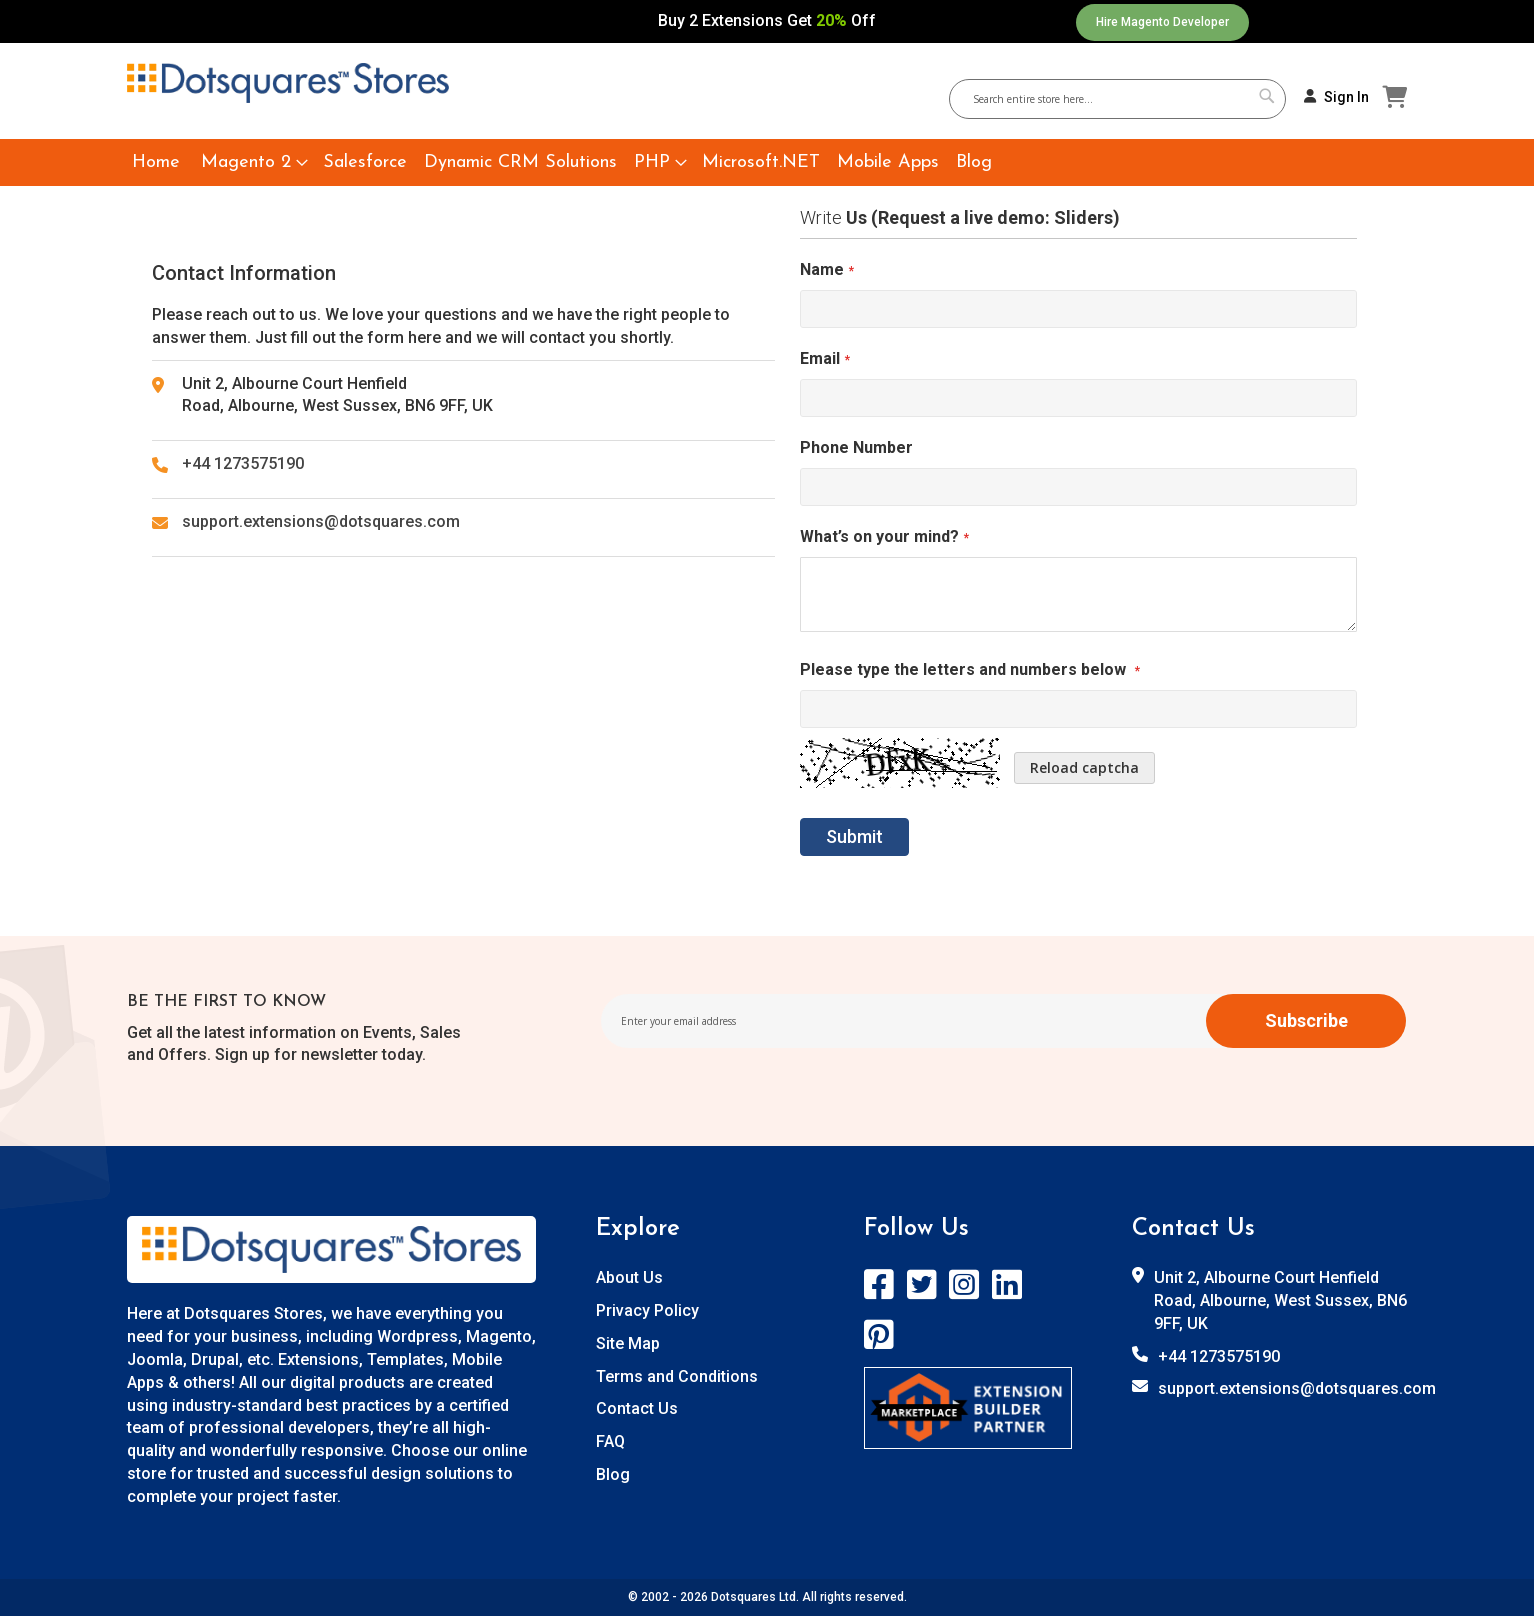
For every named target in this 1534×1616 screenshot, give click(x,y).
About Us (629, 1277)
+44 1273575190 (243, 463)
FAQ (610, 1441)
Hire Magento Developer (1162, 22)
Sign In (1346, 97)
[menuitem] (156, 162)
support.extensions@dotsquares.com (321, 521)
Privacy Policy (647, 1310)
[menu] (767, 162)
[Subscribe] (1306, 1021)
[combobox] (1125, 99)
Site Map (628, 1343)
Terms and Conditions (677, 1376)
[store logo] (288, 83)
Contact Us (637, 1408)
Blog (613, 1474)
